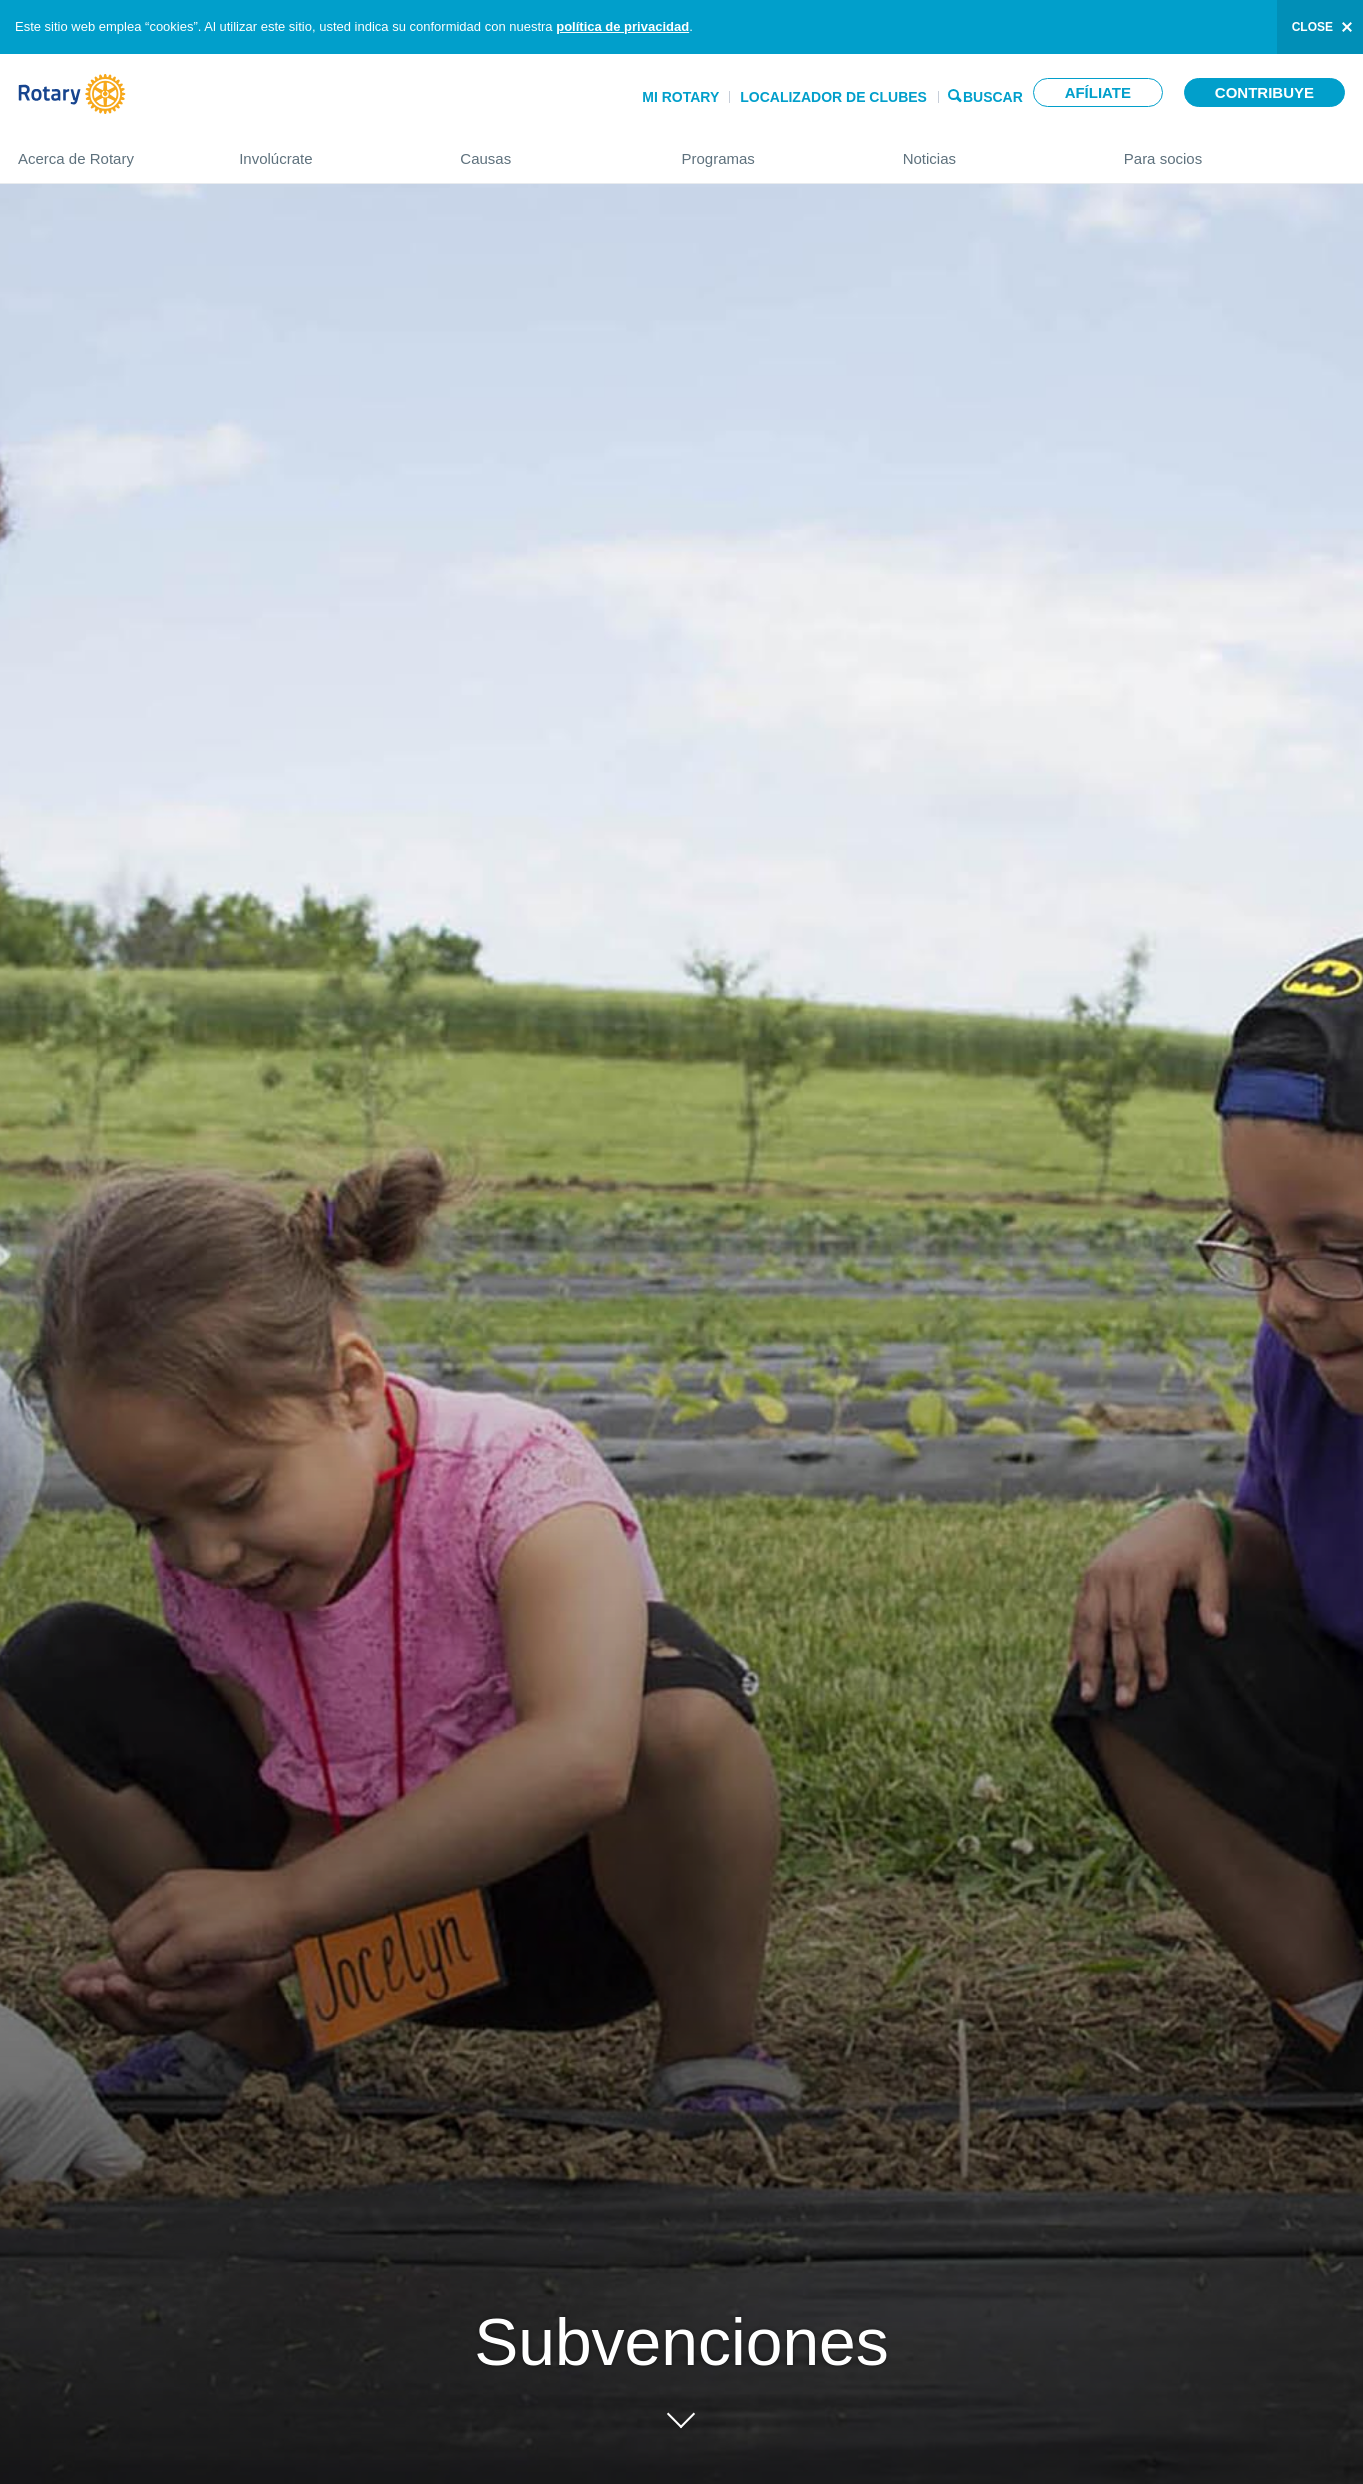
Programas (771, 150)
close (1312, 27)
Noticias (993, 150)
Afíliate (1098, 92)
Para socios (1234, 150)
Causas (550, 150)
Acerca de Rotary (108, 150)
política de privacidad (622, 26)
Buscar (993, 95)
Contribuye (1264, 92)
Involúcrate (329, 150)
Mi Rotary (680, 97)
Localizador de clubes (833, 97)
